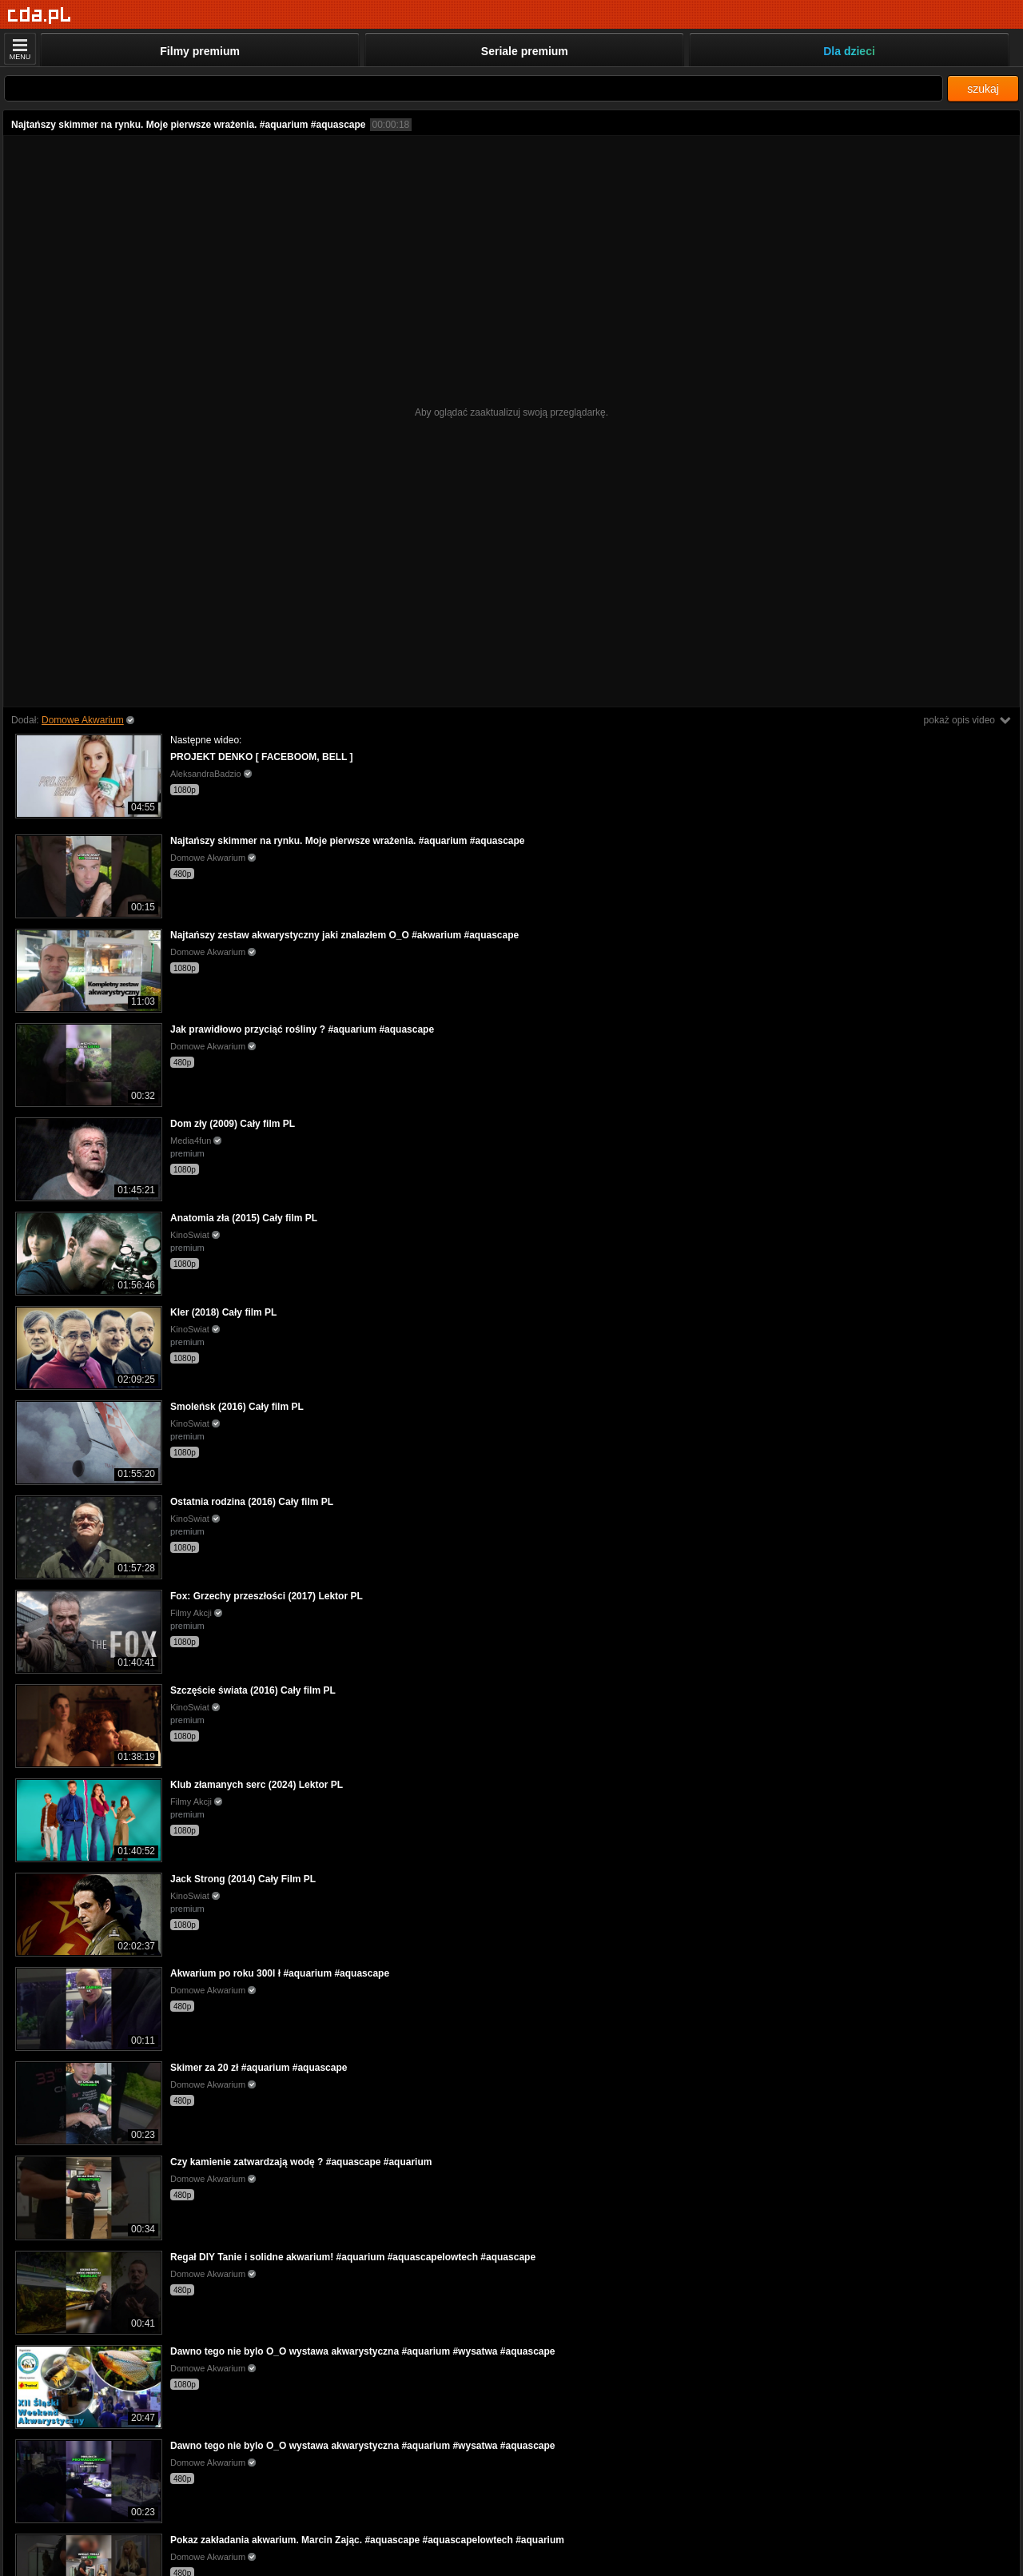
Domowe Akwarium (83, 720)
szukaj (983, 88)
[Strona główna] (39, 16)
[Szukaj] (473, 88)
